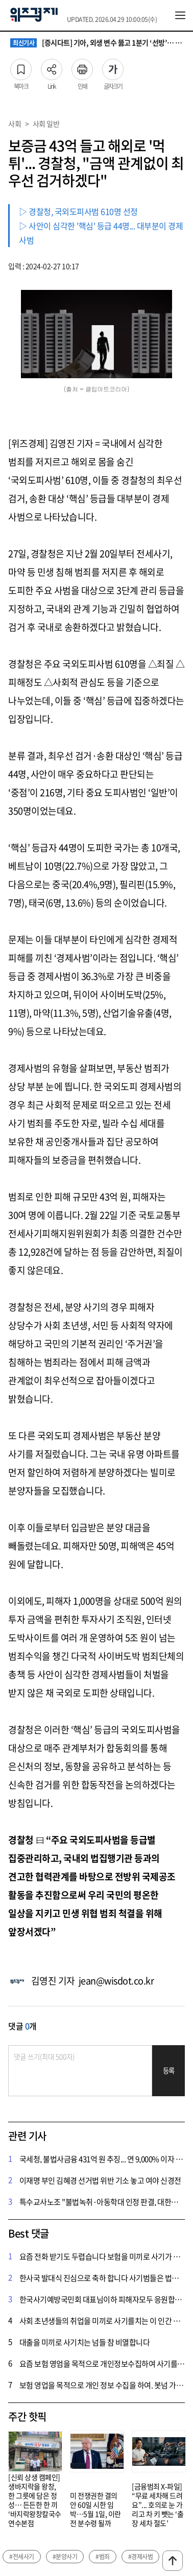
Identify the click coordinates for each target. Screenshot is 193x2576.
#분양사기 (65, 2556)
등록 (169, 2070)
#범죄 (102, 2556)
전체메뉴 (180, 15)
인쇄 (82, 66)
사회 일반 (46, 123)
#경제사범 (140, 2556)
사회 (14, 123)
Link (51, 66)
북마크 (21, 66)
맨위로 (172, 2560)
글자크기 (113, 66)
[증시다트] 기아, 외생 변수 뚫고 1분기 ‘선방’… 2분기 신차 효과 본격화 (96, 42)
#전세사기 (21, 2556)
